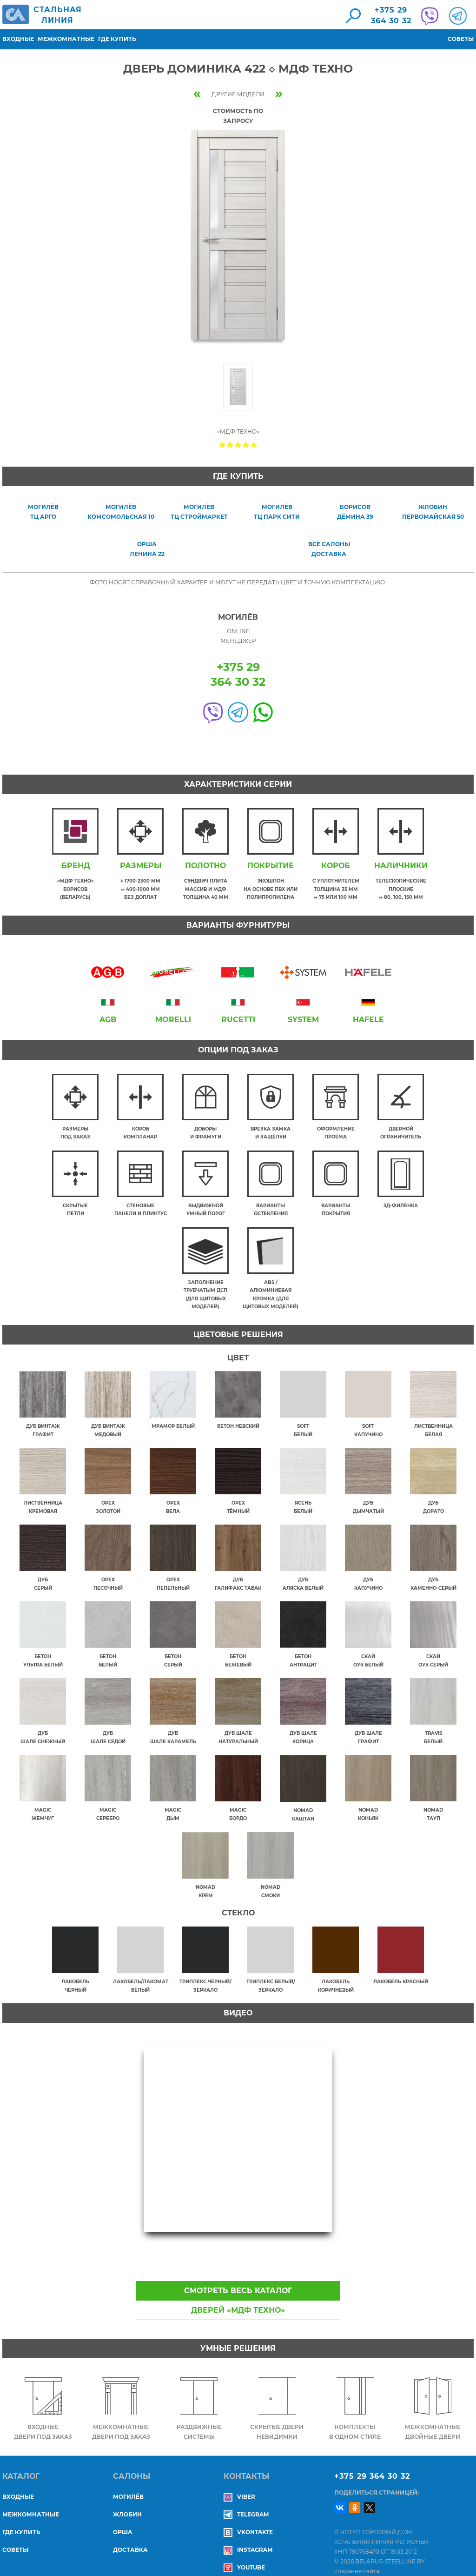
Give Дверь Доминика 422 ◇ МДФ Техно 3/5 (238, 444)
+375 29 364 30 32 (372, 2462)
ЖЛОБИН (127, 2500)
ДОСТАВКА (130, 2535)
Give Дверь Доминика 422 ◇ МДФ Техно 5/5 (254, 444)
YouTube (244, 2553)
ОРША (122, 2518)
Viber (239, 2482)
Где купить (117, 38)
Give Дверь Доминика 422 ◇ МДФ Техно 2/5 (230, 444)
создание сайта (356, 2557)
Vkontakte (248, 2518)
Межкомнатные (66, 38)
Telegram (246, 2500)
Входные (18, 38)
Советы (461, 38)
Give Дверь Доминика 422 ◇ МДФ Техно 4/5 (246, 444)
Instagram (248, 2535)
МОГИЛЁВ (128, 2482)
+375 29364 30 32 (391, 15)
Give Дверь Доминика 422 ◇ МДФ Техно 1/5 (222, 444)
